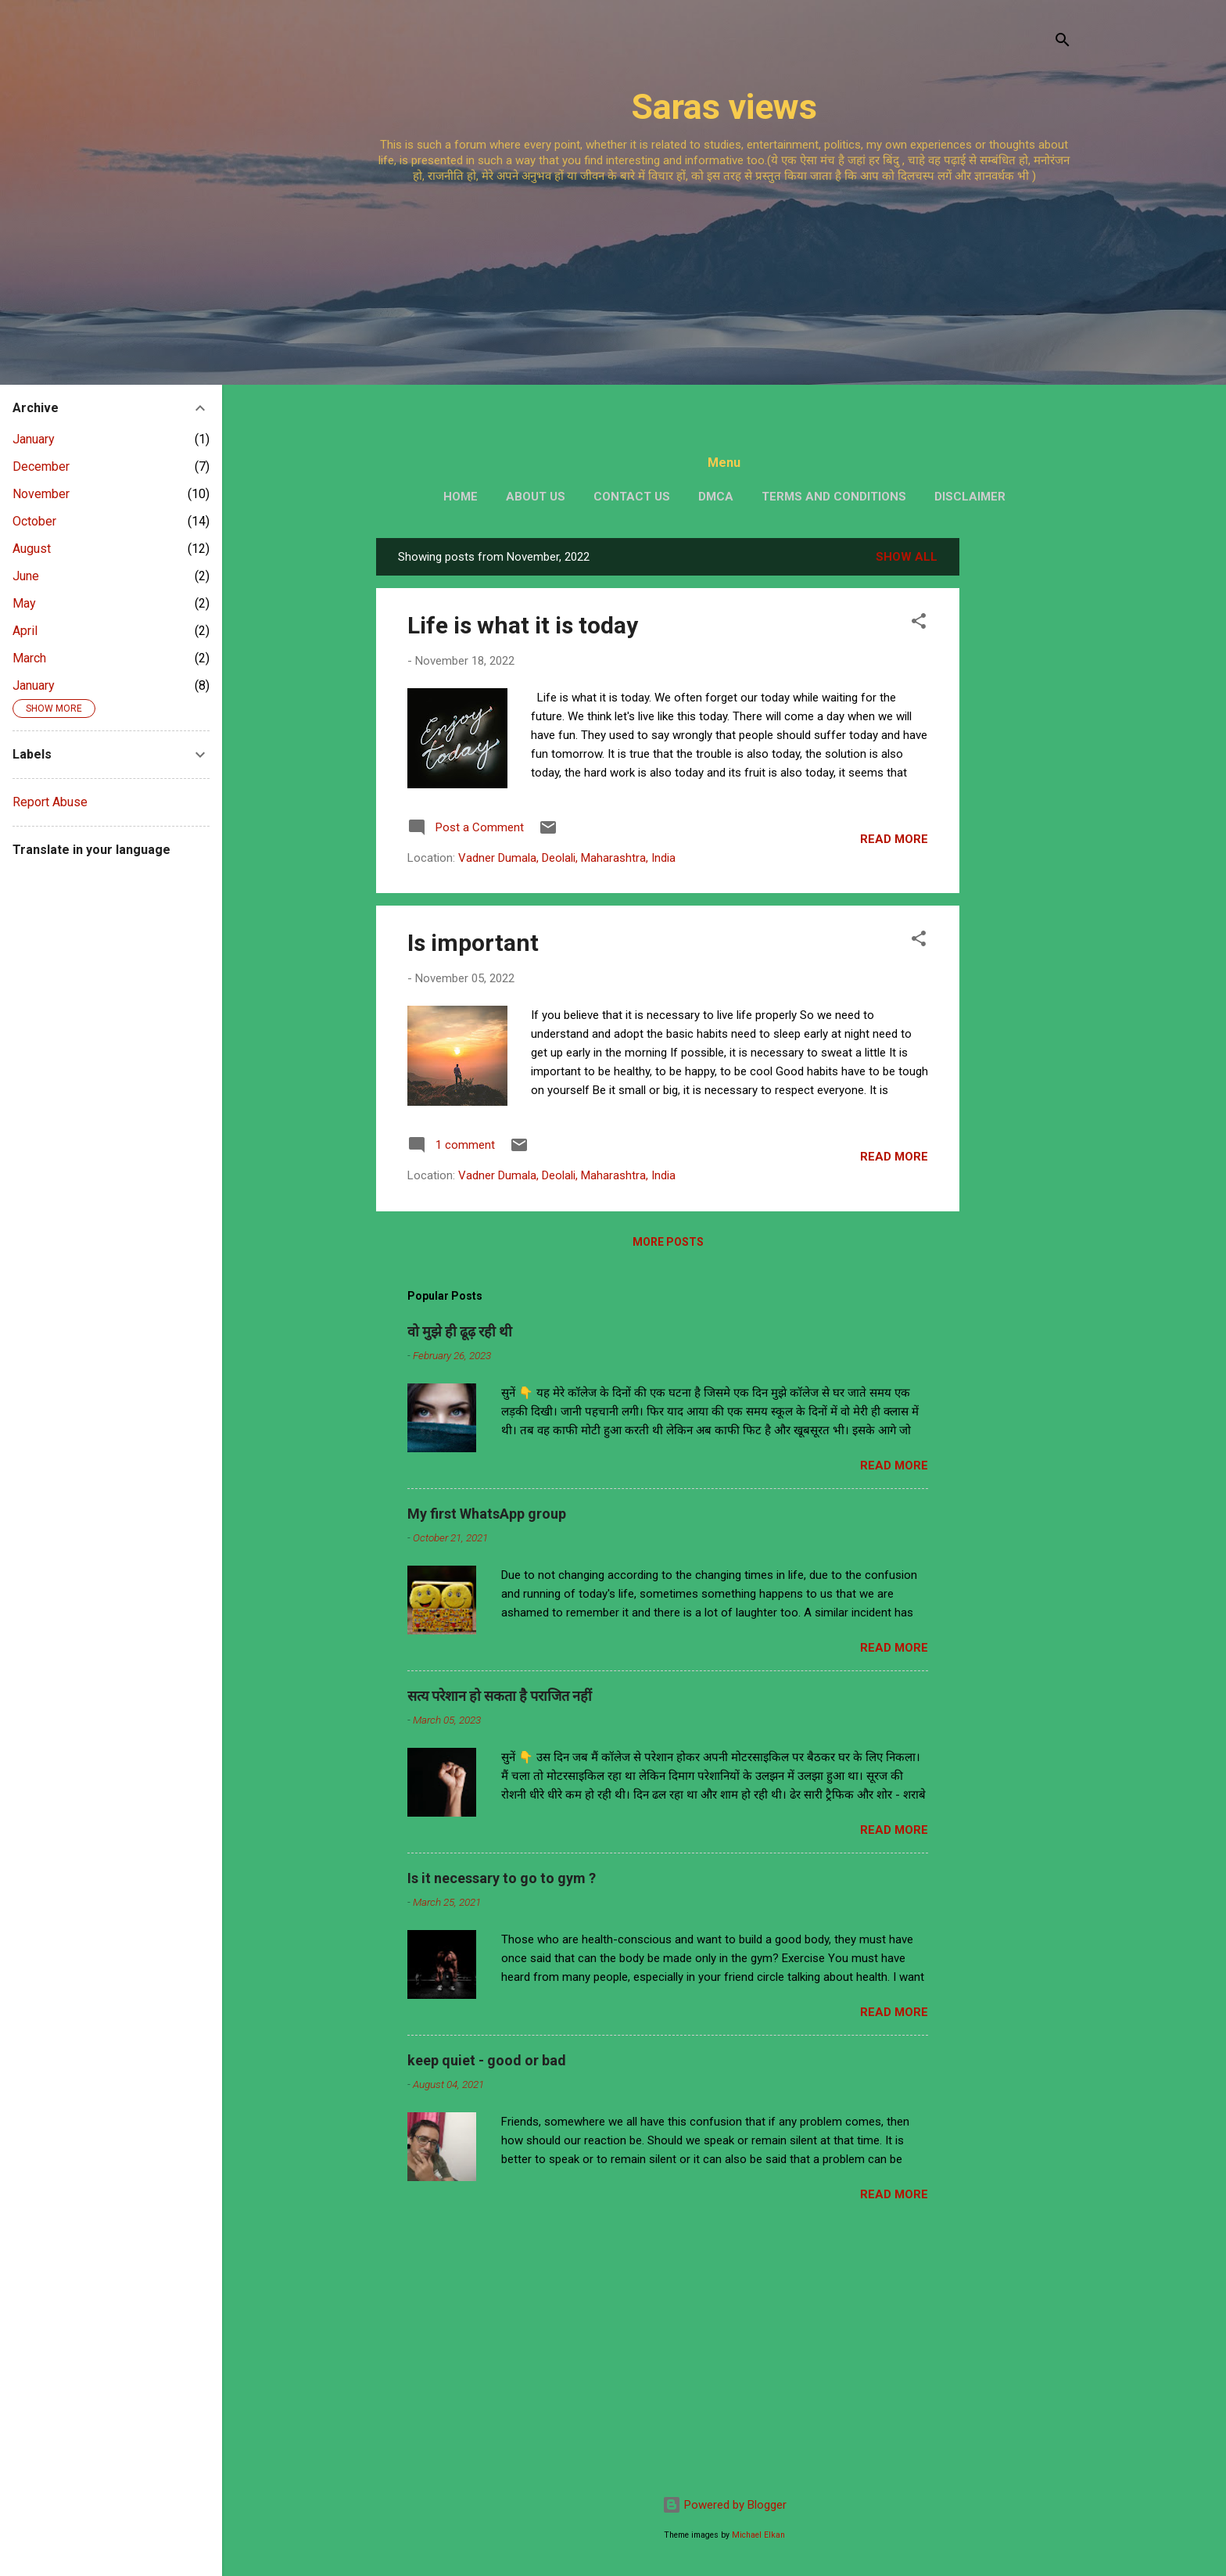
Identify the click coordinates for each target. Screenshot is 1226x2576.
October (34, 521)
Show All (906, 557)
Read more (894, 839)
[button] (918, 624)
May (24, 603)
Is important (473, 942)
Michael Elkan (758, 2535)
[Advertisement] (724, 305)
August (32, 548)
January (34, 439)
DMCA (715, 497)
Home (460, 497)
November (41, 493)
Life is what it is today (522, 625)
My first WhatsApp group (486, 1513)
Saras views (724, 106)
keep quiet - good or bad (486, 2060)
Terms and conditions (834, 497)
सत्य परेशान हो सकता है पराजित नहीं (499, 1696)
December (41, 466)
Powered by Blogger (724, 2505)
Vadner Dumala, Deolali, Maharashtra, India (567, 858)
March (29, 658)
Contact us (631, 497)
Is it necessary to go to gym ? (501, 1878)
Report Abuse (50, 802)
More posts (668, 1242)
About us (535, 497)
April (25, 630)
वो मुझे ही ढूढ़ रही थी (459, 1331)
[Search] (1062, 42)
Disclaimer (970, 497)
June (26, 576)
